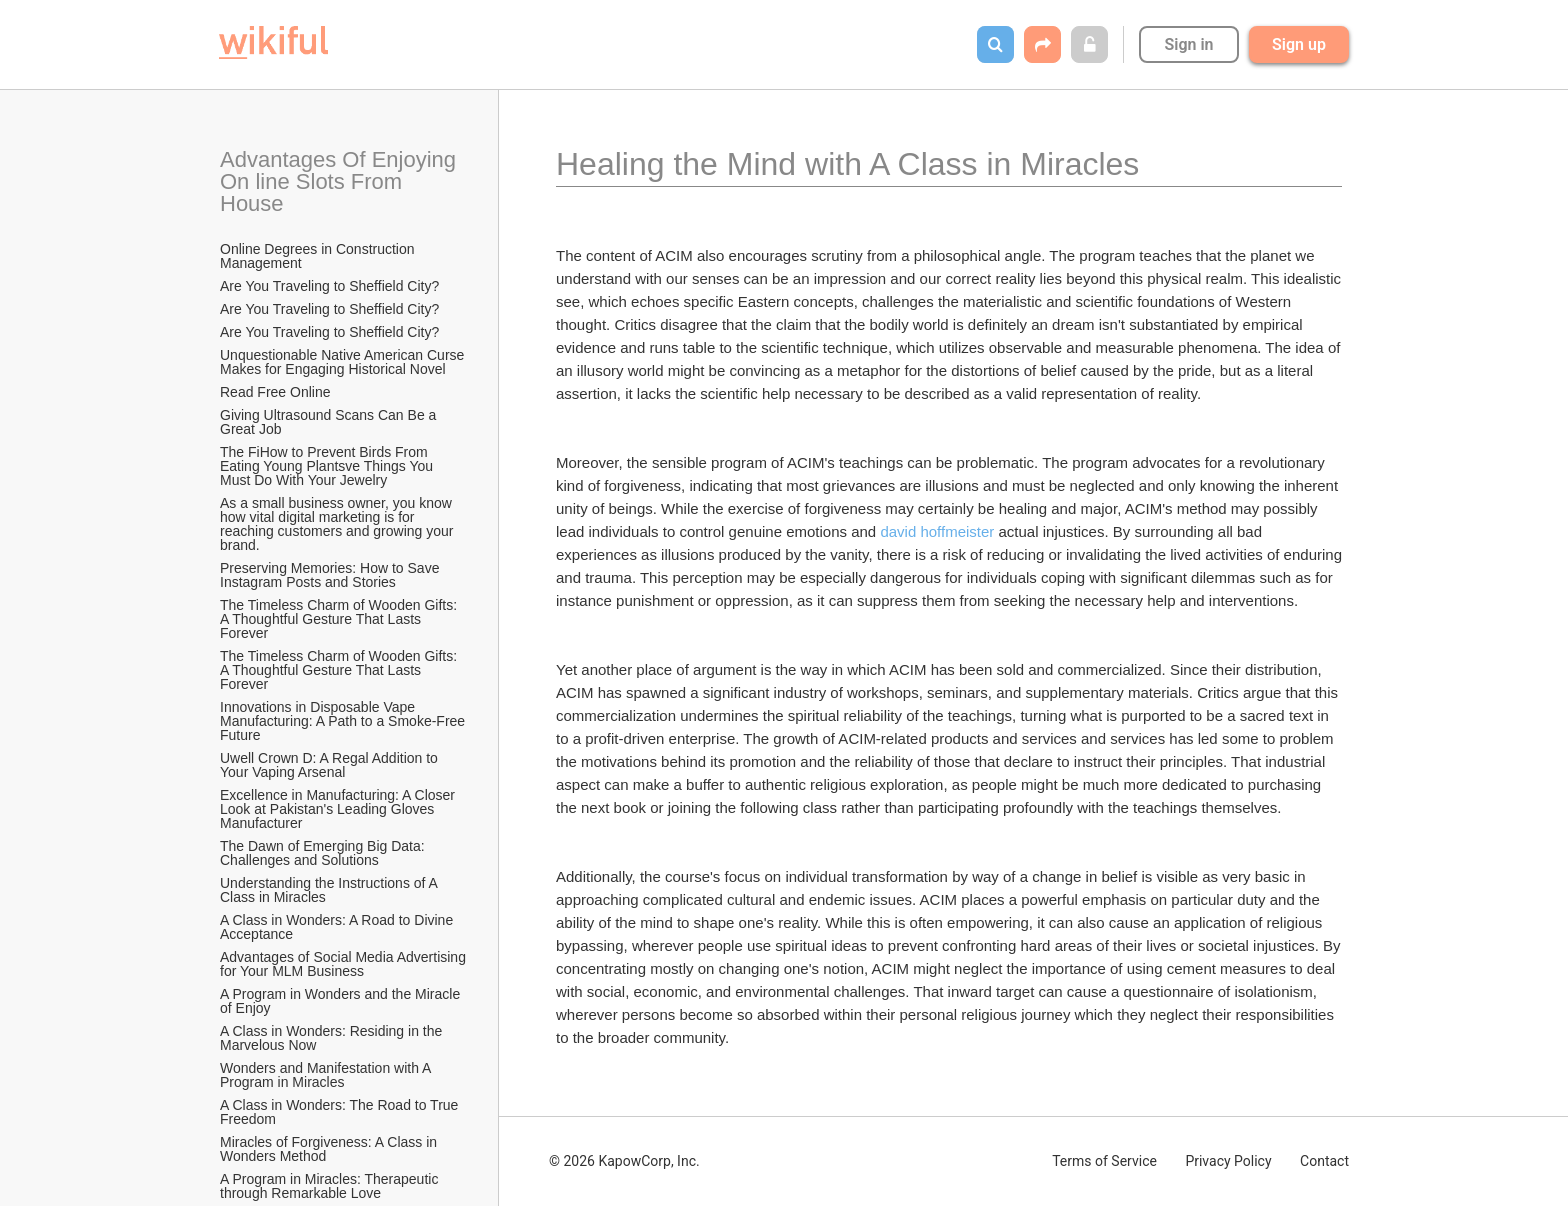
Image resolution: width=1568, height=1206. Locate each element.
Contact (1324, 1161)
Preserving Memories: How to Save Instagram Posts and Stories (331, 575)
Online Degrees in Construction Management (319, 256)
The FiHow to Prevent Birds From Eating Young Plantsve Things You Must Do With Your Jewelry (328, 466)
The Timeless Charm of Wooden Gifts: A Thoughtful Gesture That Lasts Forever (340, 619)
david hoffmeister (937, 531)
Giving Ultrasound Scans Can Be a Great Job (330, 422)
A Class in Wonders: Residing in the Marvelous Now (333, 1038)
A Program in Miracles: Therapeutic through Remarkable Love (331, 1186)
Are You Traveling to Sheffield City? (329, 286)
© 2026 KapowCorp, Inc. (624, 1161)
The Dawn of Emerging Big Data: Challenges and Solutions (324, 853)
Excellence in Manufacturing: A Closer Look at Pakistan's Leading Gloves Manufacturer (339, 809)
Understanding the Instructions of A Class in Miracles (330, 890)
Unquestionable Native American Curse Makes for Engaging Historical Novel (344, 362)
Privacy (1228, 1161)
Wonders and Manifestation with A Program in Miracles (327, 1075)
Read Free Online (277, 392)
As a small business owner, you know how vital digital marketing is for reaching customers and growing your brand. (338, 524)
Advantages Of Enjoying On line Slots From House (341, 181)
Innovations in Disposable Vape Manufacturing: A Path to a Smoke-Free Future (344, 721)
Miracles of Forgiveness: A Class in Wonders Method (330, 1149)
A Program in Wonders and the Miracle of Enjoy (342, 1001)
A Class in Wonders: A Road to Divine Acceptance (338, 927)
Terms (1104, 1161)
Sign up (1299, 44)
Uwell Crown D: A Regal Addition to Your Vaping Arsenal (331, 765)
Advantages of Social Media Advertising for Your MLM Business (344, 964)
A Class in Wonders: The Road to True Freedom (341, 1112)
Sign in (1188, 44)
